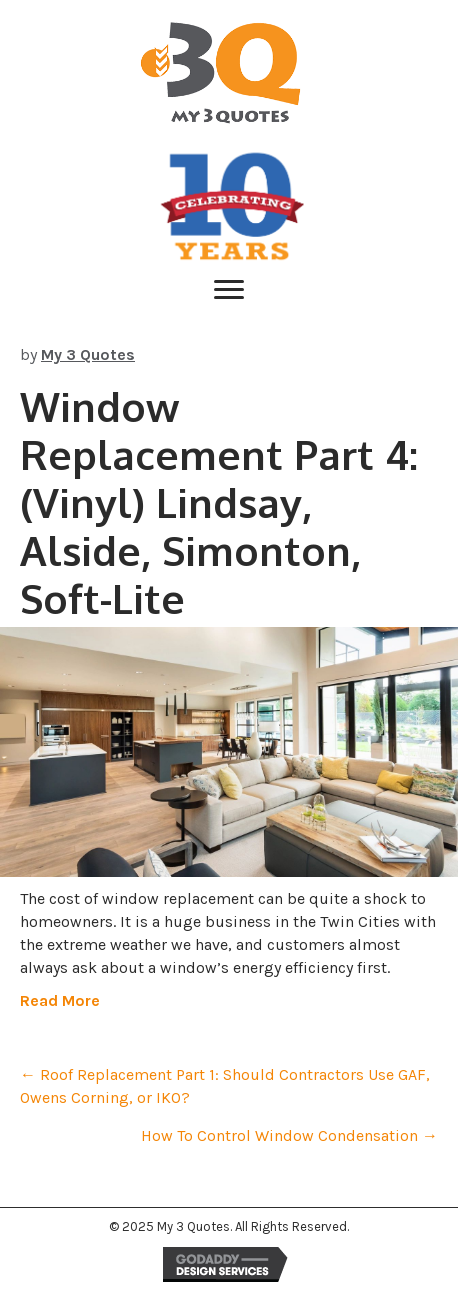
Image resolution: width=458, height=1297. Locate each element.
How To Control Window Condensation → (289, 1135)
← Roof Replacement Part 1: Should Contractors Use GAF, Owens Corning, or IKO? (225, 1086)
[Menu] (229, 290)
